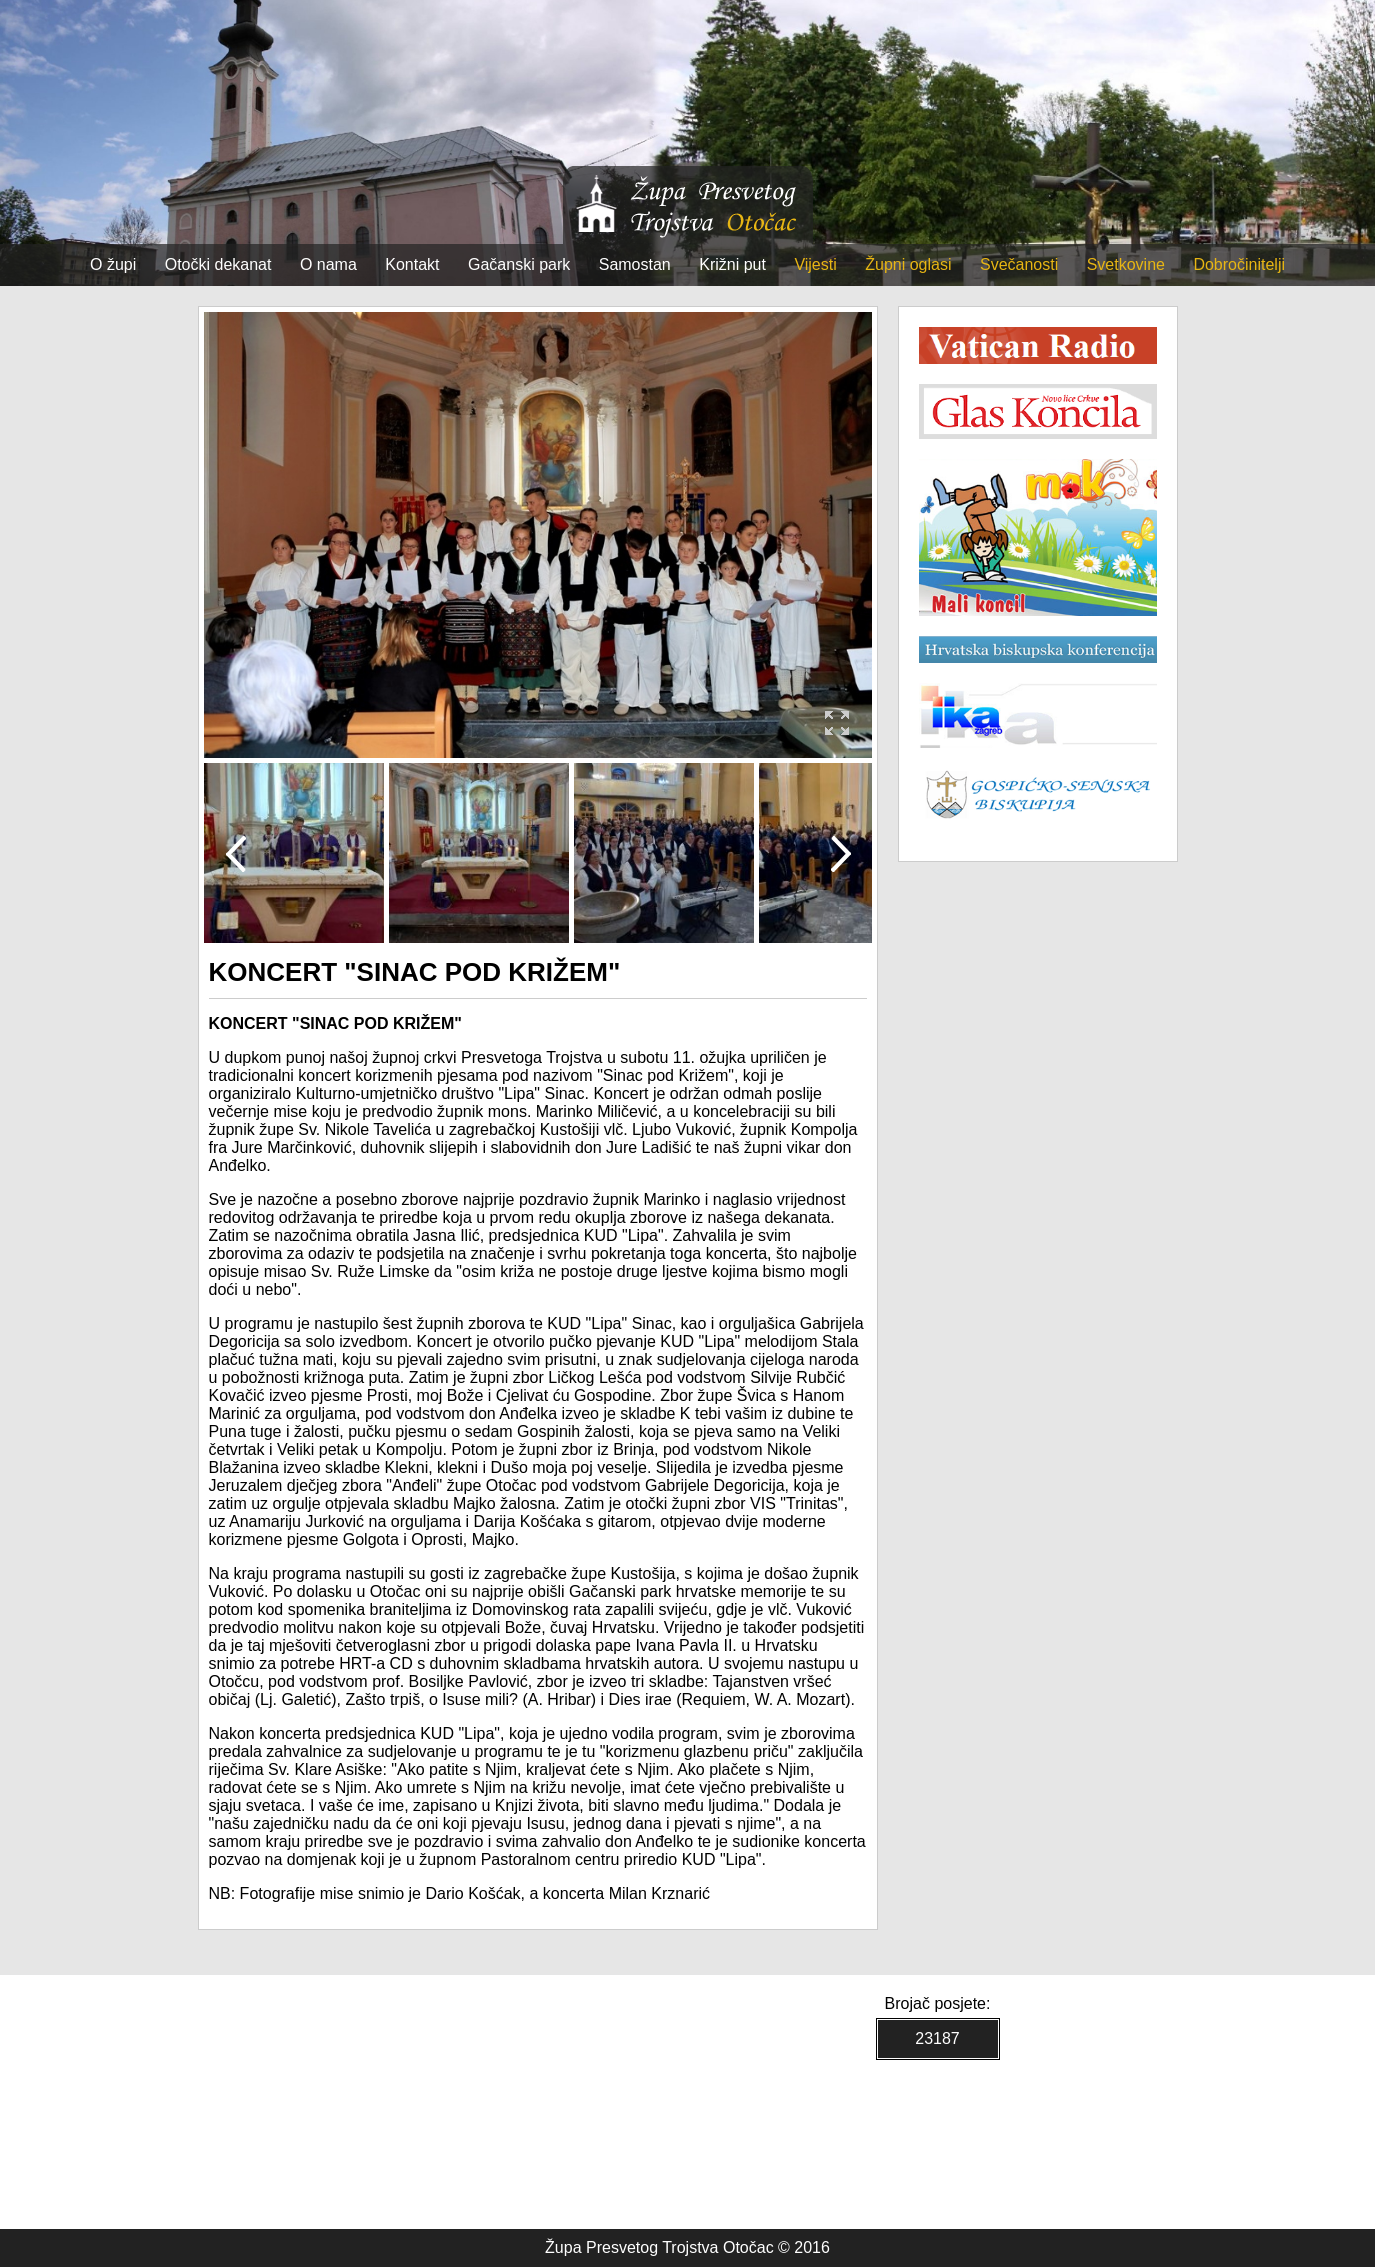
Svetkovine (1126, 264)
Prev (235, 853)
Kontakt (412, 264)
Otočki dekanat (218, 264)
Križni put (732, 264)
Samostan (635, 264)
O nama (328, 264)
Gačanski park (519, 264)
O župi (113, 264)
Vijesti (815, 264)
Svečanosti (1019, 264)
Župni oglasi (908, 264)
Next (840, 853)
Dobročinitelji (1239, 264)
